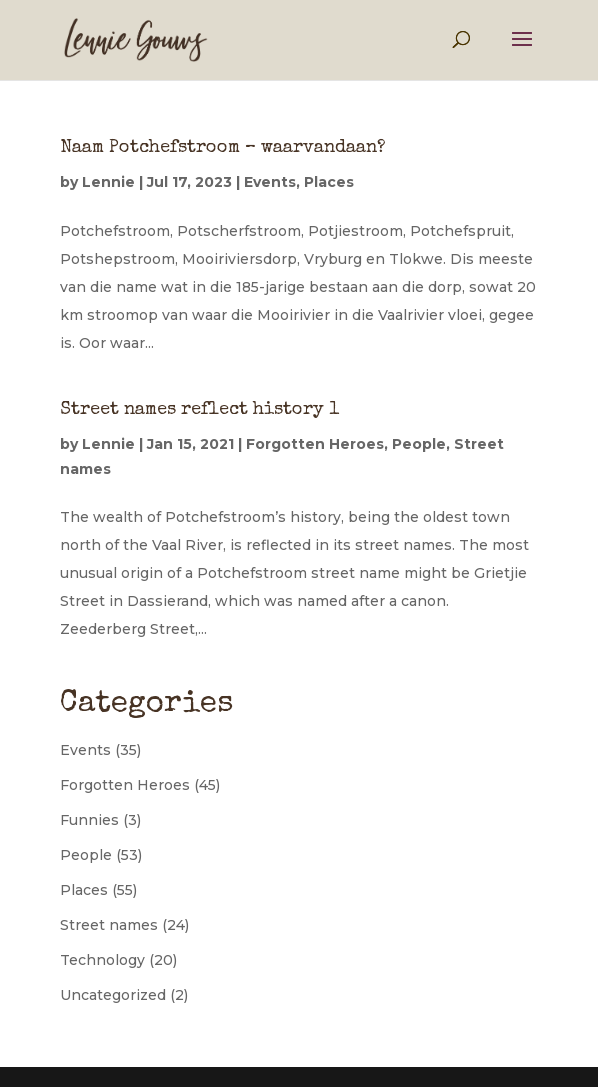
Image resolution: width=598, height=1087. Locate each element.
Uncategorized (113, 995)
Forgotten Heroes (315, 444)
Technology (102, 960)
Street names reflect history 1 (199, 410)
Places (329, 182)
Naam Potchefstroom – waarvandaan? (222, 148)
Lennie (108, 182)
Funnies (89, 820)
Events (270, 182)
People (419, 444)
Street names (109, 925)
